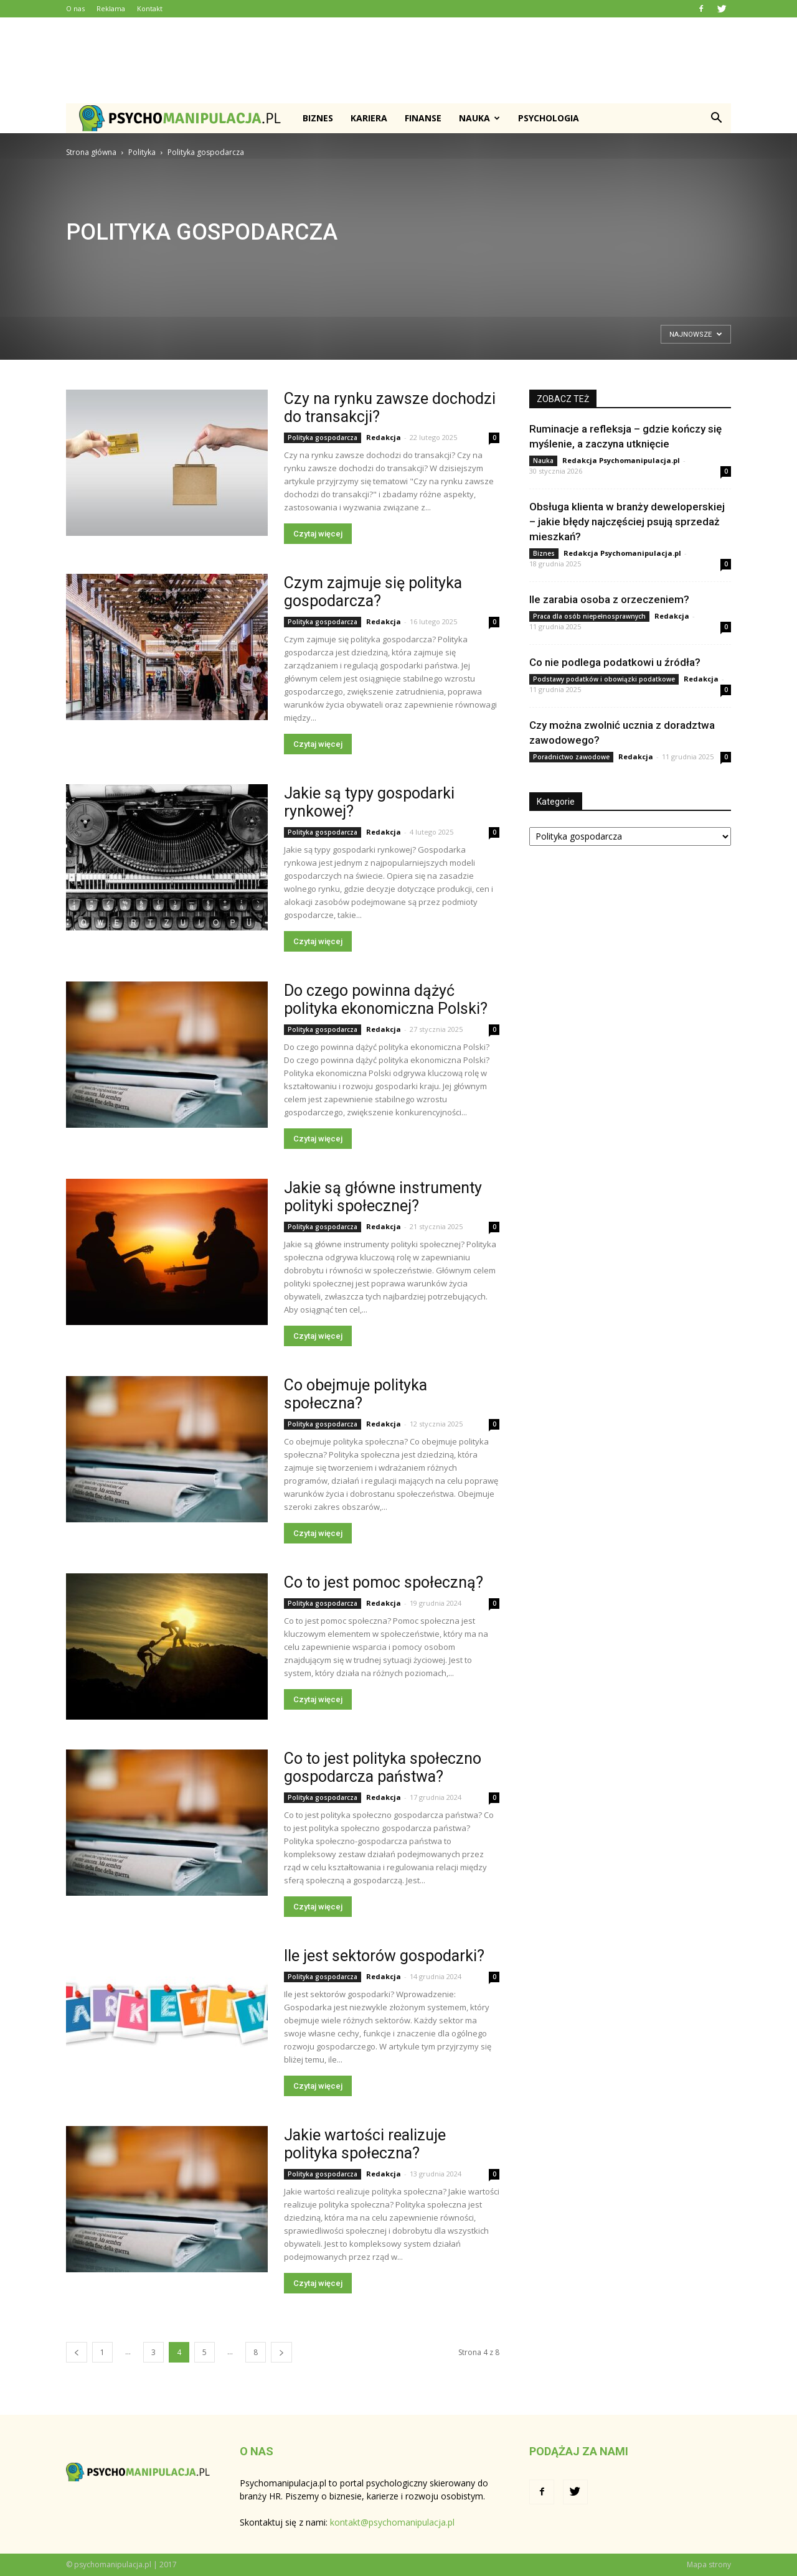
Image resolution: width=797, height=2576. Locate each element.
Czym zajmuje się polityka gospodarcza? (373, 592)
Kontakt (150, 8)
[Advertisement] (398, 60)
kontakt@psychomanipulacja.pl (392, 2522)
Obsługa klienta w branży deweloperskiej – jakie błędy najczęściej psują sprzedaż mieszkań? (627, 521)
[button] (716, 118)
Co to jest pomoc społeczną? (383, 1582)
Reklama (111, 8)
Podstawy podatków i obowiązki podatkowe (604, 679)
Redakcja (383, 437)
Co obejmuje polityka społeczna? (355, 1394)
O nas (75, 8)
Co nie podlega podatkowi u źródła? (614, 662)
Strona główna (91, 152)
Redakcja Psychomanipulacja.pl (621, 460)
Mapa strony (709, 2564)
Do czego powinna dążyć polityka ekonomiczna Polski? (386, 999)
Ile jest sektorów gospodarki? (384, 1956)
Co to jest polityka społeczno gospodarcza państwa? (382, 1767)
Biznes (318, 118)
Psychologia (548, 118)
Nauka (479, 118)
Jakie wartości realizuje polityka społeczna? (365, 2144)
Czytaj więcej (317, 533)
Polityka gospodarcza (322, 437)
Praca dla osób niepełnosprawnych (589, 616)
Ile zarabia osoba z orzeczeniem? (609, 599)
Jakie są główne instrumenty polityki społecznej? (383, 1197)
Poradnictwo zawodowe (571, 756)
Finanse (423, 118)
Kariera (369, 118)
